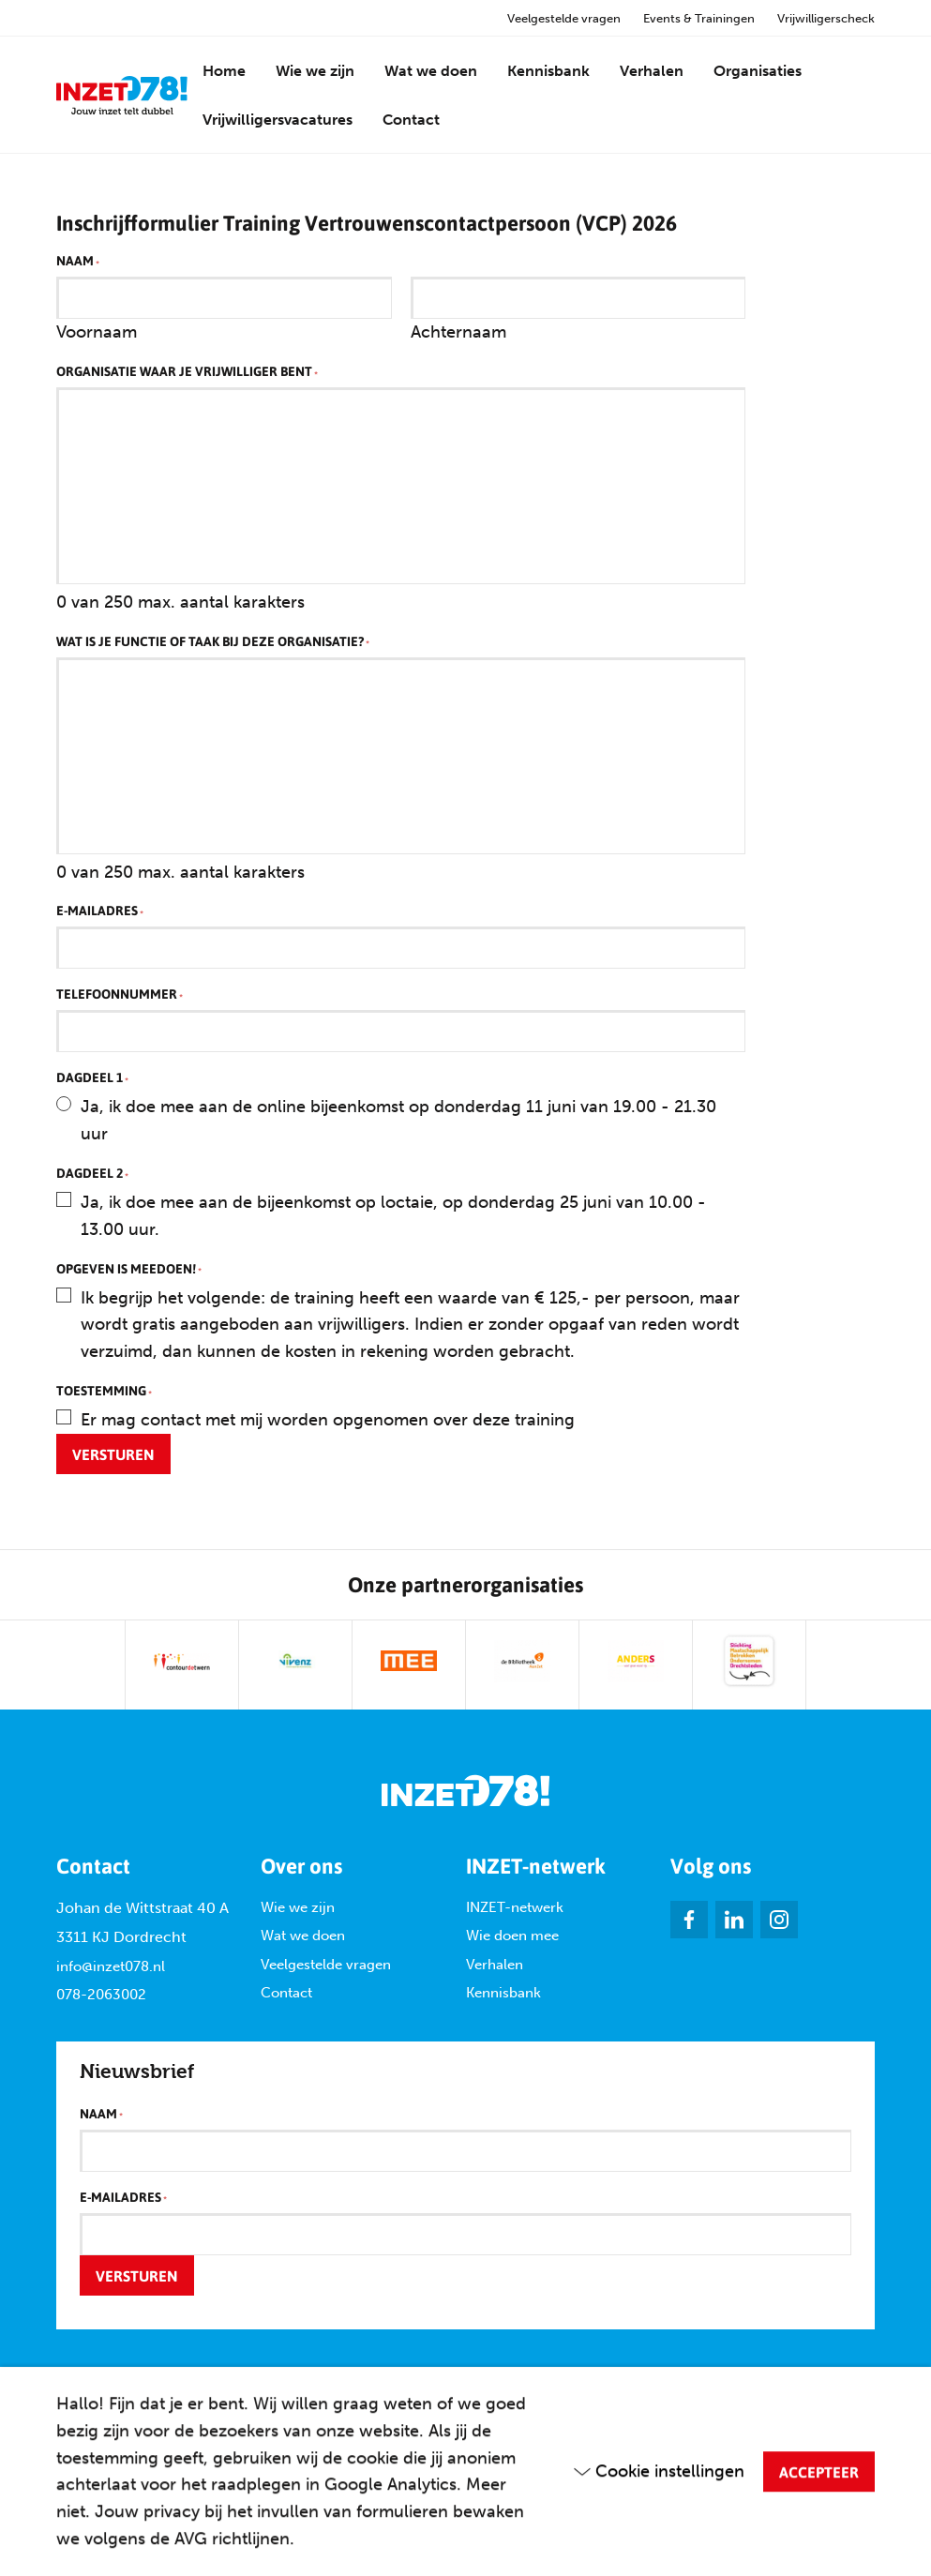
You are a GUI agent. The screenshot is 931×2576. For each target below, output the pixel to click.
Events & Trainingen (699, 18)
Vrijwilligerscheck (826, 18)
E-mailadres (99, 911)
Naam (77, 261)
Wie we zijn (315, 71)
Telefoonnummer (119, 994)
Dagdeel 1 (92, 1078)
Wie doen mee (512, 1936)
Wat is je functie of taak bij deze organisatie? (212, 642)
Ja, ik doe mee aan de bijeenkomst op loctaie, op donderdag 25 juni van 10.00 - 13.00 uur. (393, 1216)
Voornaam (96, 332)
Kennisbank (548, 71)
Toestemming (104, 1391)
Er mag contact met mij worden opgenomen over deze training (328, 1419)
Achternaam (458, 332)
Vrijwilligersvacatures (278, 119)
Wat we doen (430, 71)
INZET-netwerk (514, 1908)
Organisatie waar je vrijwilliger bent (187, 372)
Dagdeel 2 (92, 1174)
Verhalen (651, 71)
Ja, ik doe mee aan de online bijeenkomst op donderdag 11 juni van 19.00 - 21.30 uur (398, 1120)
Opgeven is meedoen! (129, 1269)
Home (224, 71)
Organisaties (757, 71)
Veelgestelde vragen (564, 18)
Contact (411, 119)
